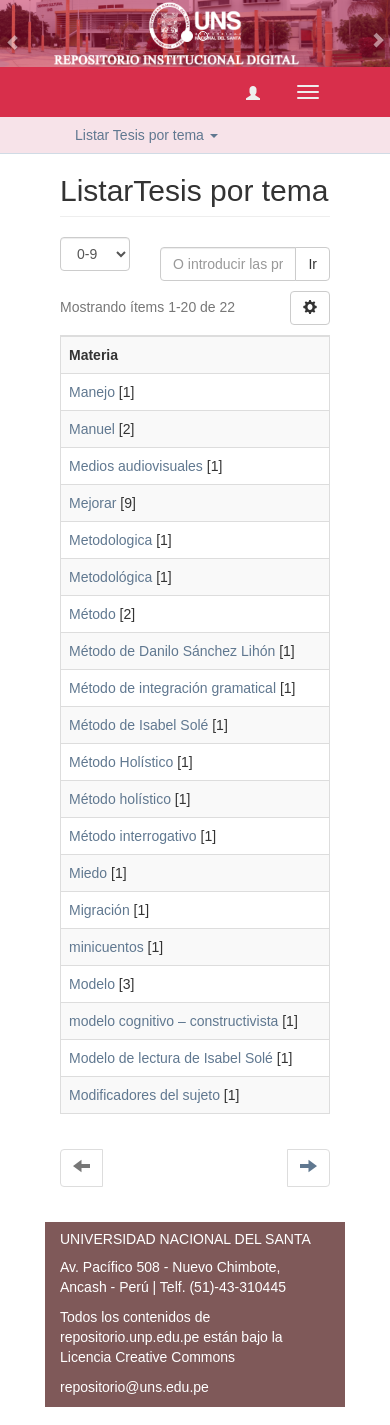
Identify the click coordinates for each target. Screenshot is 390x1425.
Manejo (92, 392)
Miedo (88, 873)
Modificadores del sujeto (144, 1095)
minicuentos (106, 947)
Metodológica (110, 577)
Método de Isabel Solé (138, 725)
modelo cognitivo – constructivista (173, 1021)
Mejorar (92, 503)
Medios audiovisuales (136, 466)
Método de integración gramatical (172, 688)
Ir (312, 264)
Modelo (92, 984)
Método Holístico (121, 762)
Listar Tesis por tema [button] (146, 135)
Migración (99, 910)
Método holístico (120, 799)
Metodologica (110, 540)
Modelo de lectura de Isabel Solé (171, 1058)
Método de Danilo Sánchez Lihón (172, 651)
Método (92, 614)
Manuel (92, 429)
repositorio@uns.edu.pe (134, 1387)
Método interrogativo (133, 836)
